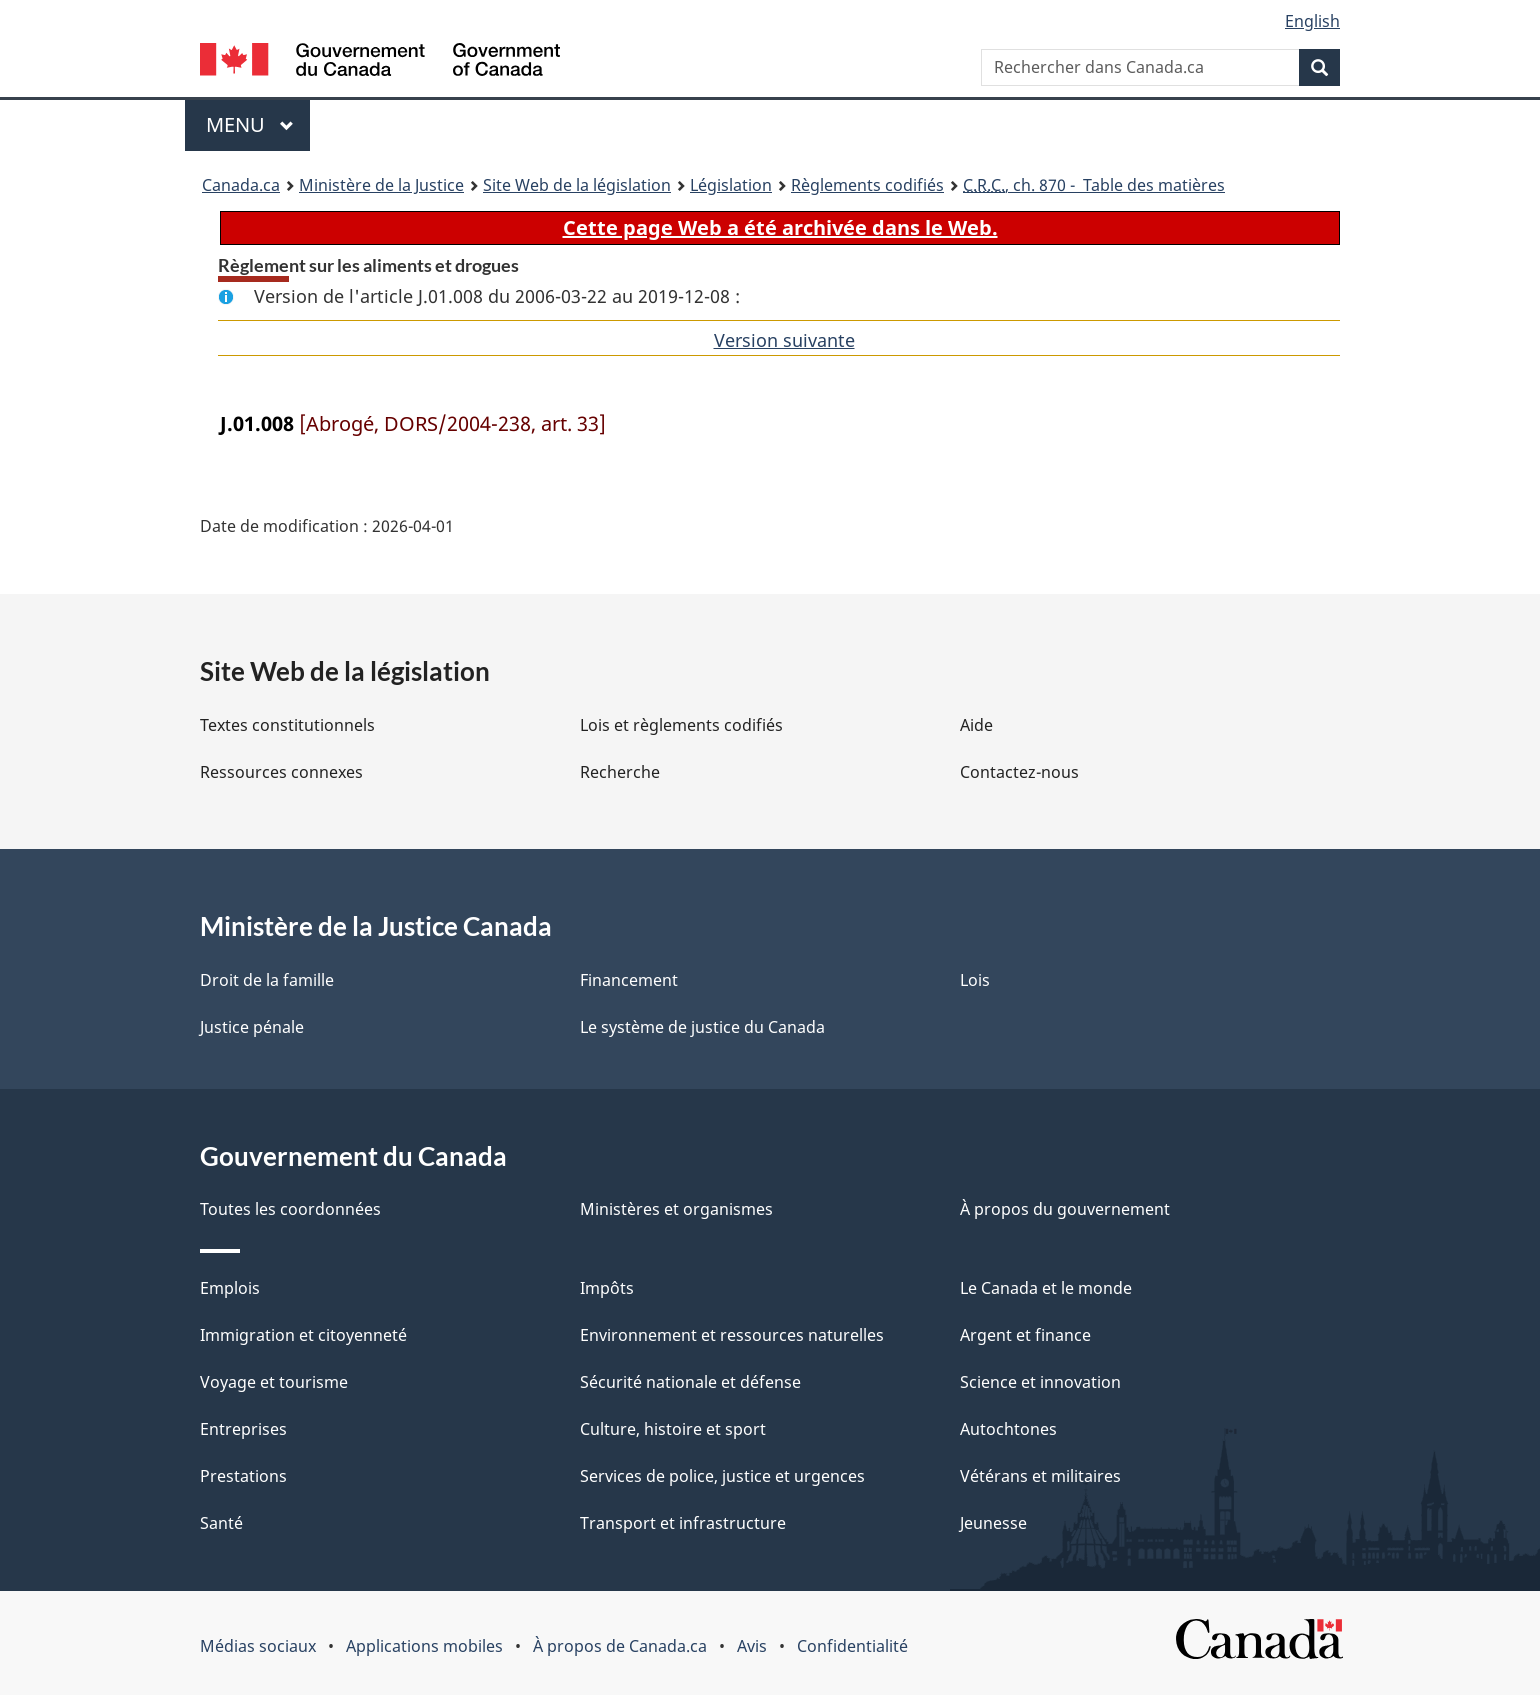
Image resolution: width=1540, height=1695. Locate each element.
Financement (629, 980)
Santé (221, 1523)
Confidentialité (852, 1646)
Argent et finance (1025, 1335)
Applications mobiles (424, 1646)
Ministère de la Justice (381, 185)
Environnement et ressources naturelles (732, 1335)
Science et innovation (1040, 1382)
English (1312, 21)
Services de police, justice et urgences (722, 1476)
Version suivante (784, 340)
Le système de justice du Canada (702, 1027)
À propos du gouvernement (1065, 1209)
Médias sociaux (258, 1646)
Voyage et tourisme (274, 1382)
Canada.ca (241, 185)
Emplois (230, 1288)
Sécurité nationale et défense (690, 1382)
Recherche (620, 772)
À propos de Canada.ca (620, 1646)
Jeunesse (993, 1523)
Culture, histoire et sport (673, 1429)
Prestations (243, 1476)
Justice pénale (252, 1027)
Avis (752, 1646)
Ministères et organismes (676, 1209)
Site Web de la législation (577, 185)
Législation (731, 185)
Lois (975, 980)
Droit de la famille (267, 980)
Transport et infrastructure (683, 1523)
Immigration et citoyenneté (303, 1335)
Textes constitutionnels (287, 725)
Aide (976, 725)
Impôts (607, 1288)
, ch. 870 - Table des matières (1094, 185)
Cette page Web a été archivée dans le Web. (780, 227)
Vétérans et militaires (1040, 1476)
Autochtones (1008, 1429)
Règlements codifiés (867, 185)
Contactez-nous (1019, 772)
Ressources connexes (281, 772)
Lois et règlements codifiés (681, 725)
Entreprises (243, 1429)
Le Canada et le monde (1046, 1288)
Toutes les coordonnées (290, 1209)
